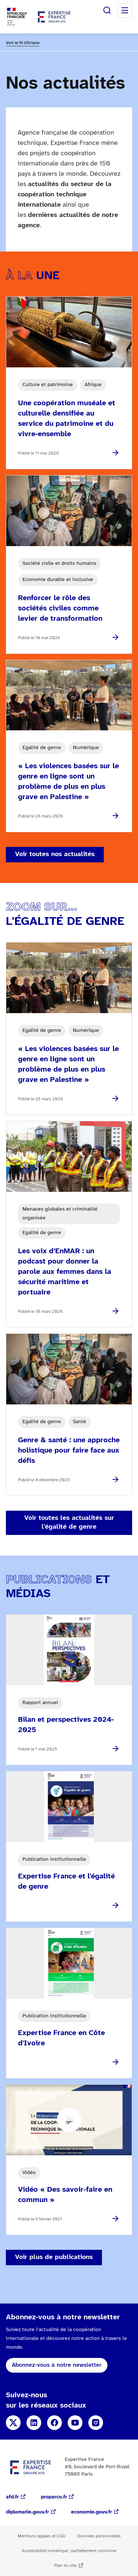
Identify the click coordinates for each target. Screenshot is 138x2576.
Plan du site (65, 2565)
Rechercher (107, 10)
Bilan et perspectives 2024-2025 (66, 1725)
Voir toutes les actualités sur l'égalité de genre (69, 1523)
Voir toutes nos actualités (55, 854)
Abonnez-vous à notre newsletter (57, 2365)
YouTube (75, 2422)
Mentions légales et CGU (42, 2536)
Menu (124, 10)
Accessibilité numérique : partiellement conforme (69, 2550)
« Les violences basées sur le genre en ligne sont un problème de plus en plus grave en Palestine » (68, 781)
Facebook (54, 2422)
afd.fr (12, 2497)
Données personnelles (99, 2536)
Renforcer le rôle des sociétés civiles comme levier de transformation (60, 608)
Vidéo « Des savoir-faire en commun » (65, 2195)
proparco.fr (54, 2497)
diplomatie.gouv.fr (27, 2512)
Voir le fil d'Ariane (22, 42)
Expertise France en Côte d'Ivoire (61, 2038)
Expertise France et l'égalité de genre (66, 1882)
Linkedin (33, 2422)
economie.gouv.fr (91, 2512)
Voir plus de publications (54, 2257)
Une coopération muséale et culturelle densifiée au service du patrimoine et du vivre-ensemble (66, 418)
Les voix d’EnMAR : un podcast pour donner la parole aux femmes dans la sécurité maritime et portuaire (64, 1271)
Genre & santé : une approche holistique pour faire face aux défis (69, 1450)
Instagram (95, 2422)
